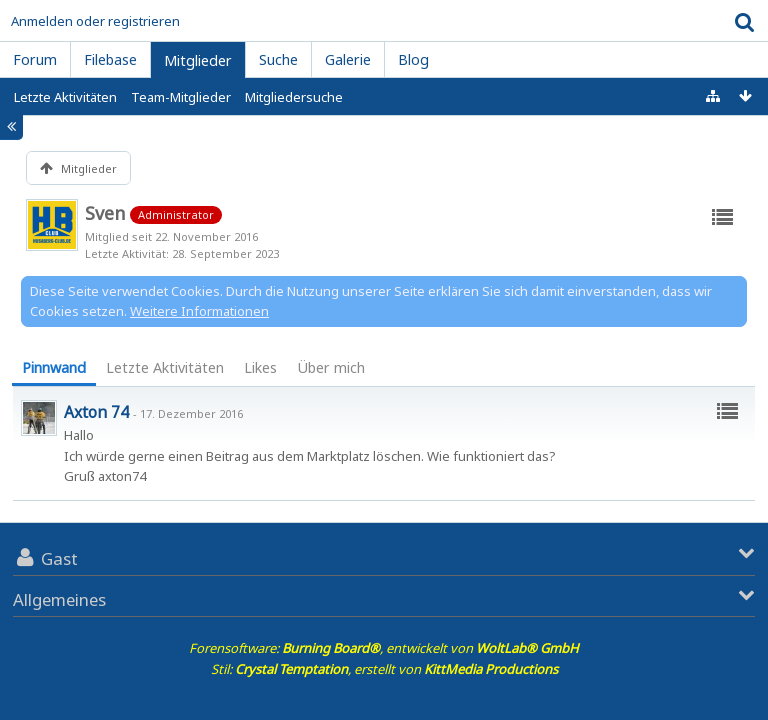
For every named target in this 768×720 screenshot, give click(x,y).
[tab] (54, 369)
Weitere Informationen (199, 311)
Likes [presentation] (260, 367)
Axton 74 (96, 412)
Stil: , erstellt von (384, 669)
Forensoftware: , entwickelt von (384, 648)
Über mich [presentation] (331, 367)
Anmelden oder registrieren (95, 21)
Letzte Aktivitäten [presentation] (165, 367)
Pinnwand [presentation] (54, 367)
